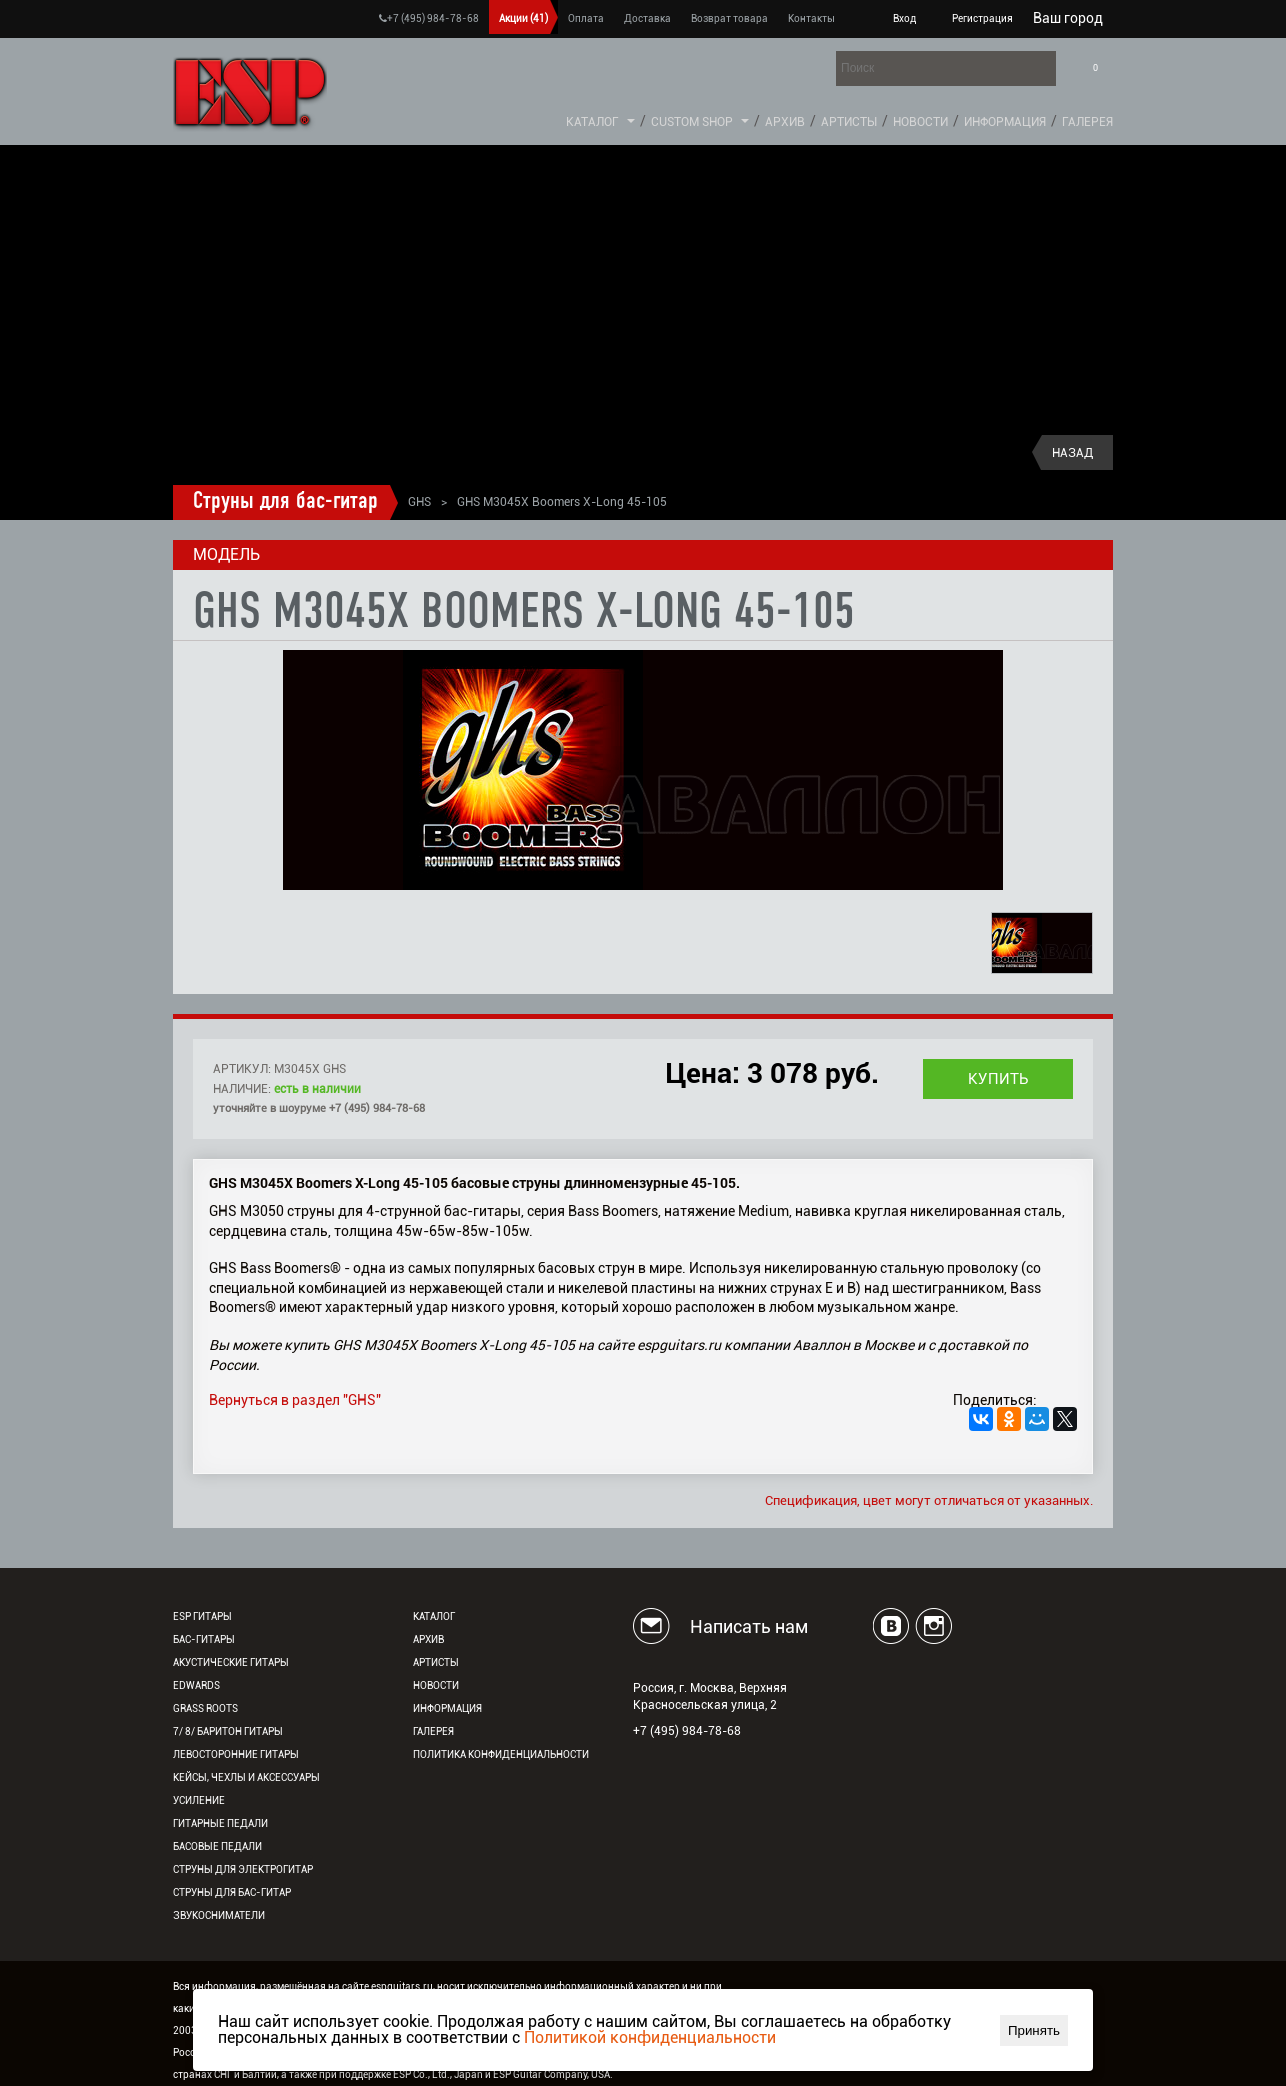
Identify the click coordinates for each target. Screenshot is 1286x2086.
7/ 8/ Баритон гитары (228, 1731)
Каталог (592, 122)
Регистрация (982, 18)
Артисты (849, 122)
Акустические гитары (231, 1662)
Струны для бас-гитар (285, 502)
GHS (419, 502)
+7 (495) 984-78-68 (429, 18)
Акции (523, 18)
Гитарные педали (220, 1823)
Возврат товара (729, 18)
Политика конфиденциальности (501, 1754)
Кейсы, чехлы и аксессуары (246, 1777)
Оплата (586, 18)
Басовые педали (217, 1846)
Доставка (647, 18)
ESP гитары (202, 1616)
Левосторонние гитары (236, 1754)
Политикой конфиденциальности (650, 2037)
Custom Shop (692, 122)
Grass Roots (205, 1708)
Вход (904, 18)
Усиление (199, 1800)
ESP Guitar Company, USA (551, 2074)
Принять (1034, 2030)
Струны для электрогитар (243, 1869)
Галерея (1087, 122)
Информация (1005, 122)
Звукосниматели (219, 1915)
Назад (1072, 453)
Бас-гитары (204, 1639)
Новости (920, 122)
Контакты (811, 18)
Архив (785, 122)
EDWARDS (196, 1685)
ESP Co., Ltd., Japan (438, 2074)
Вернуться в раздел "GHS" (295, 1400)
